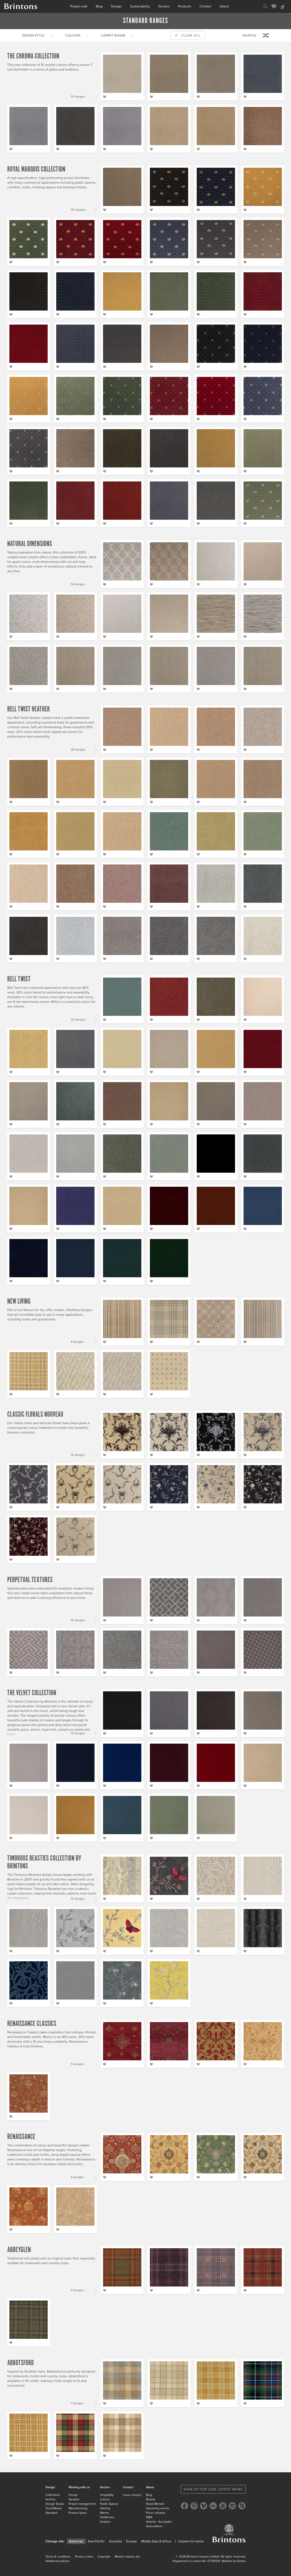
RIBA (149, 2517)
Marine (104, 2512)
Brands (151, 2499)
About (225, 6)
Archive (51, 2499)
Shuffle (248, 35)
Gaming (105, 2508)
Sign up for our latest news (213, 2489)
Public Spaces (109, 2503)
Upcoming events (157, 2508)
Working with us (79, 2487)
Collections (53, 2495)
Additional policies (57, 2561)
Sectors (164, 6)
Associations (154, 2526)
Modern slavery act (127, 2556)
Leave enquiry (132, 2495)
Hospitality (107, 2495)
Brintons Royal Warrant (229, 2533)
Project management (82, 2503)
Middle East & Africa (159, 2541)
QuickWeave (54, 2508)
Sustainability (140, 6)
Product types (77, 2512)
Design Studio (55, 2503)
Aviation (105, 2521)
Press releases (156, 2512)
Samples (74, 2499)
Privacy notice (84, 2556)
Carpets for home (195, 2541)
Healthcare (107, 2517)
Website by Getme (233, 2561)
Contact (206, 6)
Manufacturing (77, 2508)
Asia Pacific (99, 2541)
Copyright (104, 2556)
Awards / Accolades (159, 2521)
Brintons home (20, 6)
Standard (52, 2512)
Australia (118, 2541)
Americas (78, 2541)
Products (185, 6)
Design (115, 6)
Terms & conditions (58, 2556)
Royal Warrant (155, 2503)
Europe (134, 2541)
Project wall (78, 6)
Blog (98, 6)
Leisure (105, 2499)
